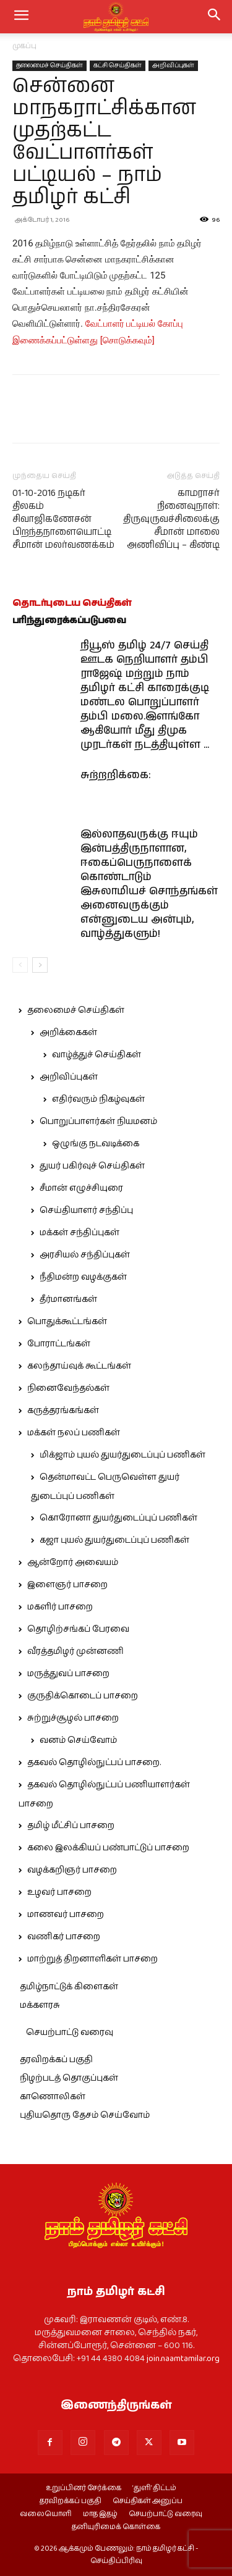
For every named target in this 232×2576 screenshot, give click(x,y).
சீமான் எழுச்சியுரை (81, 1188)
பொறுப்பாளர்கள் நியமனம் (98, 1121)
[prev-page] (20, 965)
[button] (214, 16)
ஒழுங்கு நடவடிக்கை (95, 1144)
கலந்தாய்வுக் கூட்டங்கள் (79, 1366)
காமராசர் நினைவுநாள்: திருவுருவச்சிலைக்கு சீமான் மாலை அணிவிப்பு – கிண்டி (171, 519)
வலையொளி (46, 2514)
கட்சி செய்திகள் (117, 65)
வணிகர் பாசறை (63, 1937)
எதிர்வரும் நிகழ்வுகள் (98, 1099)
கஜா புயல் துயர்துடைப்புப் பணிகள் (114, 1540)
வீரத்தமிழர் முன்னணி (75, 1651)
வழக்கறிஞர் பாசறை (72, 1870)
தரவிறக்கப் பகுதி (56, 2059)
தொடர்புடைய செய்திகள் (72, 603)
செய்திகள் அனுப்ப (148, 2501)
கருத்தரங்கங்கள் (63, 1410)
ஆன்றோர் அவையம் (72, 1562)
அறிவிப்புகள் (173, 65)
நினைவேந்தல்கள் (68, 1388)
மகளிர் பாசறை (60, 1607)
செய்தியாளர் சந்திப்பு (86, 1210)
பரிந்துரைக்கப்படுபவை (69, 620)
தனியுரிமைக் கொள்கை (116, 2527)
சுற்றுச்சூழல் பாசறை (73, 1718)
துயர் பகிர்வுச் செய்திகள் (92, 1166)
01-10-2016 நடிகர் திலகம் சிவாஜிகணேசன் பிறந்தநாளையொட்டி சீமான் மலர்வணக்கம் (63, 519)
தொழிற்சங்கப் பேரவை (78, 1629)
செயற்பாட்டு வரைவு (69, 2032)
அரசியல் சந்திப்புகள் (85, 1255)
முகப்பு (24, 46)
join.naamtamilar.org (183, 2358)
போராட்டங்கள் (58, 1344)
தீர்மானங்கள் (68, 1299)
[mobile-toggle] (21, 16)
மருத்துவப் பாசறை (68, 1673)
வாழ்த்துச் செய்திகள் (96, 1055)
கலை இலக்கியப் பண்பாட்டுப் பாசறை (108, 1848)
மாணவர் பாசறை (65, 1914)
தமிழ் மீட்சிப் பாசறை (70, 1825)
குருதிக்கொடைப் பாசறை (82, 1696)
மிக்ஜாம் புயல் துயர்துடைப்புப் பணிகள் (122, 1455)
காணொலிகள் (52, 2097)
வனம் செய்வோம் (78, 1740)
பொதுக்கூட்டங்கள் (67, 1321)
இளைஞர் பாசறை (67, 1585)
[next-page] (40, 965)
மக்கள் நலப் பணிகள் (73, 1433)
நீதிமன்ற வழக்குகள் (83, 1277)
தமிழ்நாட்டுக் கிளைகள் (69, 1987)
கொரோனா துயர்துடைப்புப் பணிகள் (118, 1518)
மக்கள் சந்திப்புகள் (79, 1233)
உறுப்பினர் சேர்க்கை (83, 2488)
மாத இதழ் (100, 2514)
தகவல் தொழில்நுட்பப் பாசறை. (94, 1762)
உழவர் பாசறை (59, 1892)
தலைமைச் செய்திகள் (49, 65)
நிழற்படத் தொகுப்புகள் (69, 2078)
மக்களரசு (40, 2005)
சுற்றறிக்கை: (115, 775)
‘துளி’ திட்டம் (154, 2488)
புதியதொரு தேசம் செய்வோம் (85, 2115)
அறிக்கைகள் (68, 1032)
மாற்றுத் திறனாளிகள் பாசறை (92, 1959)
